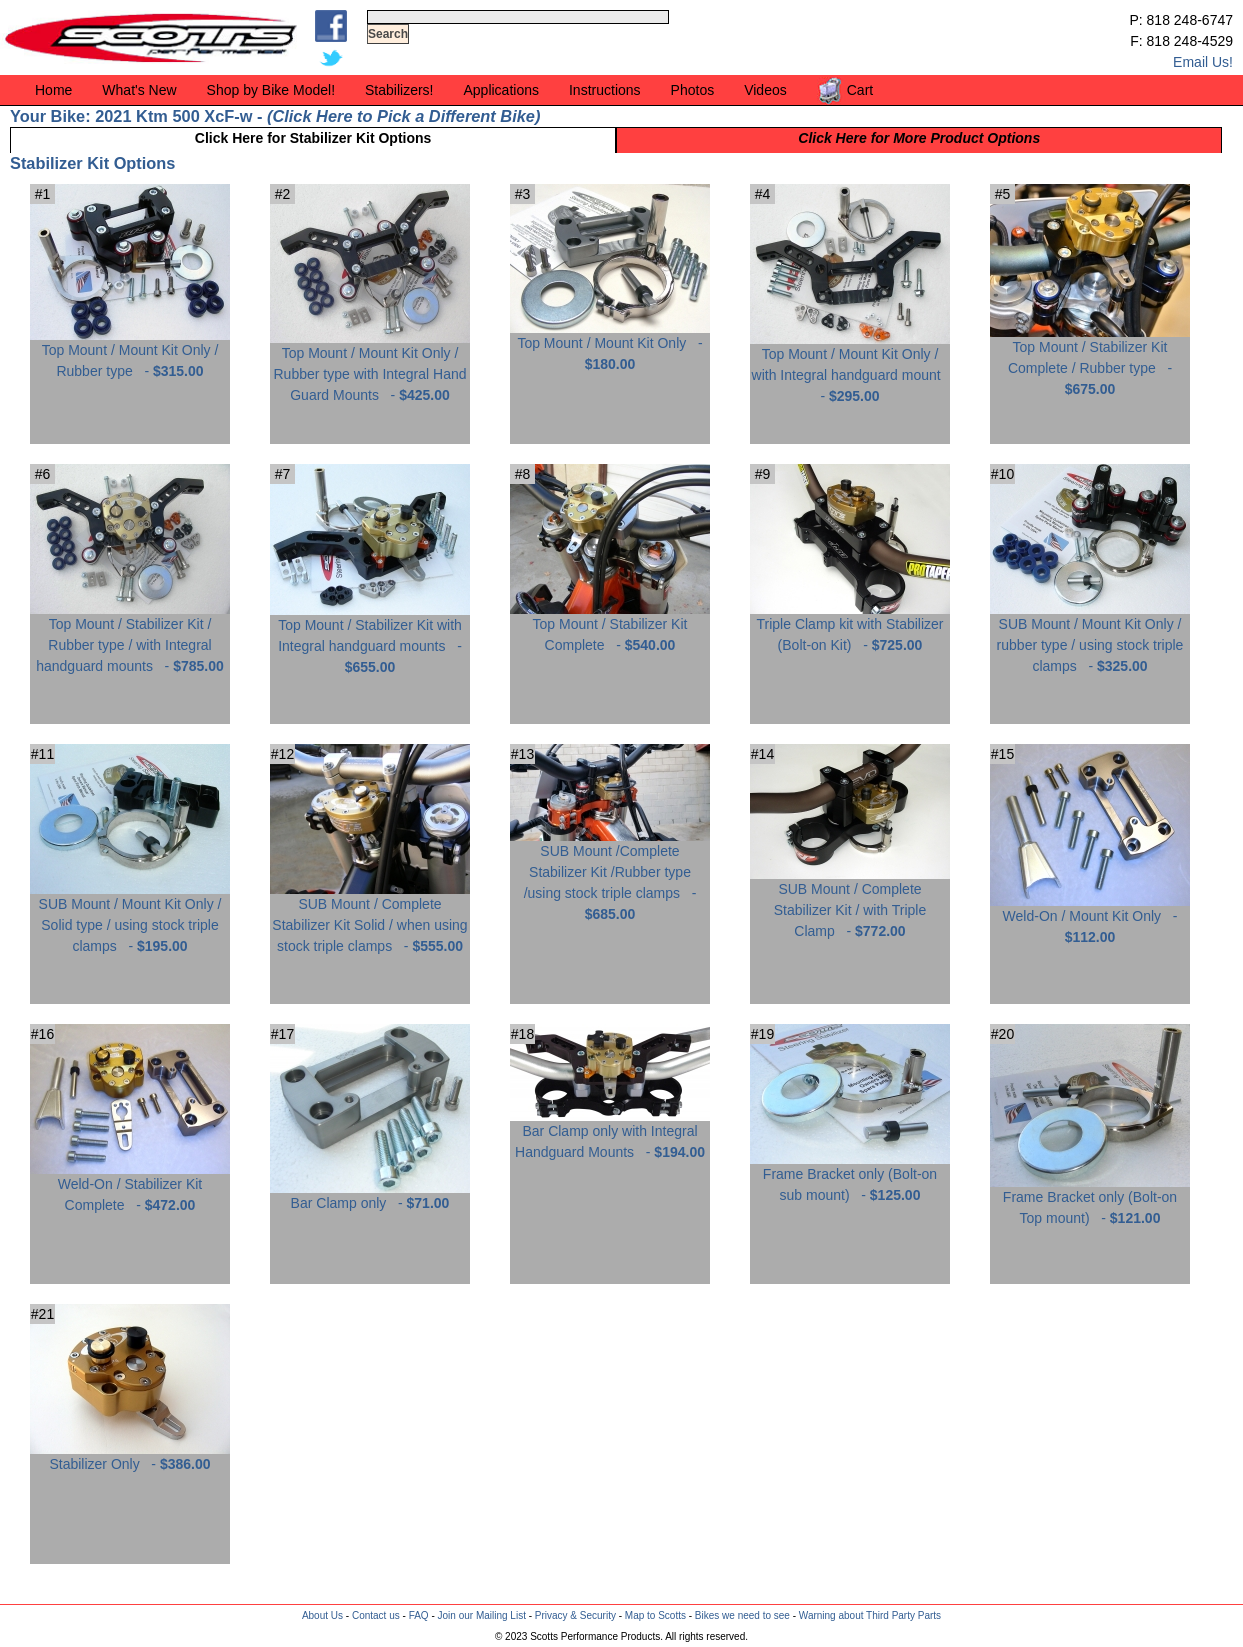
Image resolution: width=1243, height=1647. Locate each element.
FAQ (419, 1615)
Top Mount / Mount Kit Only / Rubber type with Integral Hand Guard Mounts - (370, 366)
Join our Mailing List (482, 1615)
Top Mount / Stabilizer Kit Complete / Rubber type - (1090, 360)
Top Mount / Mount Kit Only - (610, 346)
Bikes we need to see (742, 1615)
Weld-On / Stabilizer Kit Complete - (130, 1187)
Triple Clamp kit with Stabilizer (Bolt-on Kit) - (850, 627)
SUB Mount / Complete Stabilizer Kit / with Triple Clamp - (850, 902)
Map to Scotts (655, 1615)
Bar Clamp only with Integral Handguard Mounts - (610, 1134)
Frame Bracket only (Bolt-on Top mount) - (1090, 1200)
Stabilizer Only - (130, 1456)
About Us (322, 1615)
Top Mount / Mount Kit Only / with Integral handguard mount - (850, 367)
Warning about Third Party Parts (870, 1615)
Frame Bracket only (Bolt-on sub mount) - (850, 1177)
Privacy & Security (575, 1615)
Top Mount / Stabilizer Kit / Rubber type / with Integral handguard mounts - (130, 637)
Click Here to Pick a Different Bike (403, 116)
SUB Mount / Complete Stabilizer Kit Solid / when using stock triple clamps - (370, 917)
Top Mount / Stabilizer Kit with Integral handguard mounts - (370, 638)
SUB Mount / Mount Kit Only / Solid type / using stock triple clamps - (130, 917)
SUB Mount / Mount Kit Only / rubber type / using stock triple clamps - (1090, 637)
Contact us (376, 1615)
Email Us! (1203, 62)
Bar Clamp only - (370, 1195)
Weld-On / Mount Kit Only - (1090, 919)
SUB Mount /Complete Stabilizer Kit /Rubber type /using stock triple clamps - (610, 875)
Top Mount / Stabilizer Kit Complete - (610, 627)
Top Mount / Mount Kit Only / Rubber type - (130, 353)
